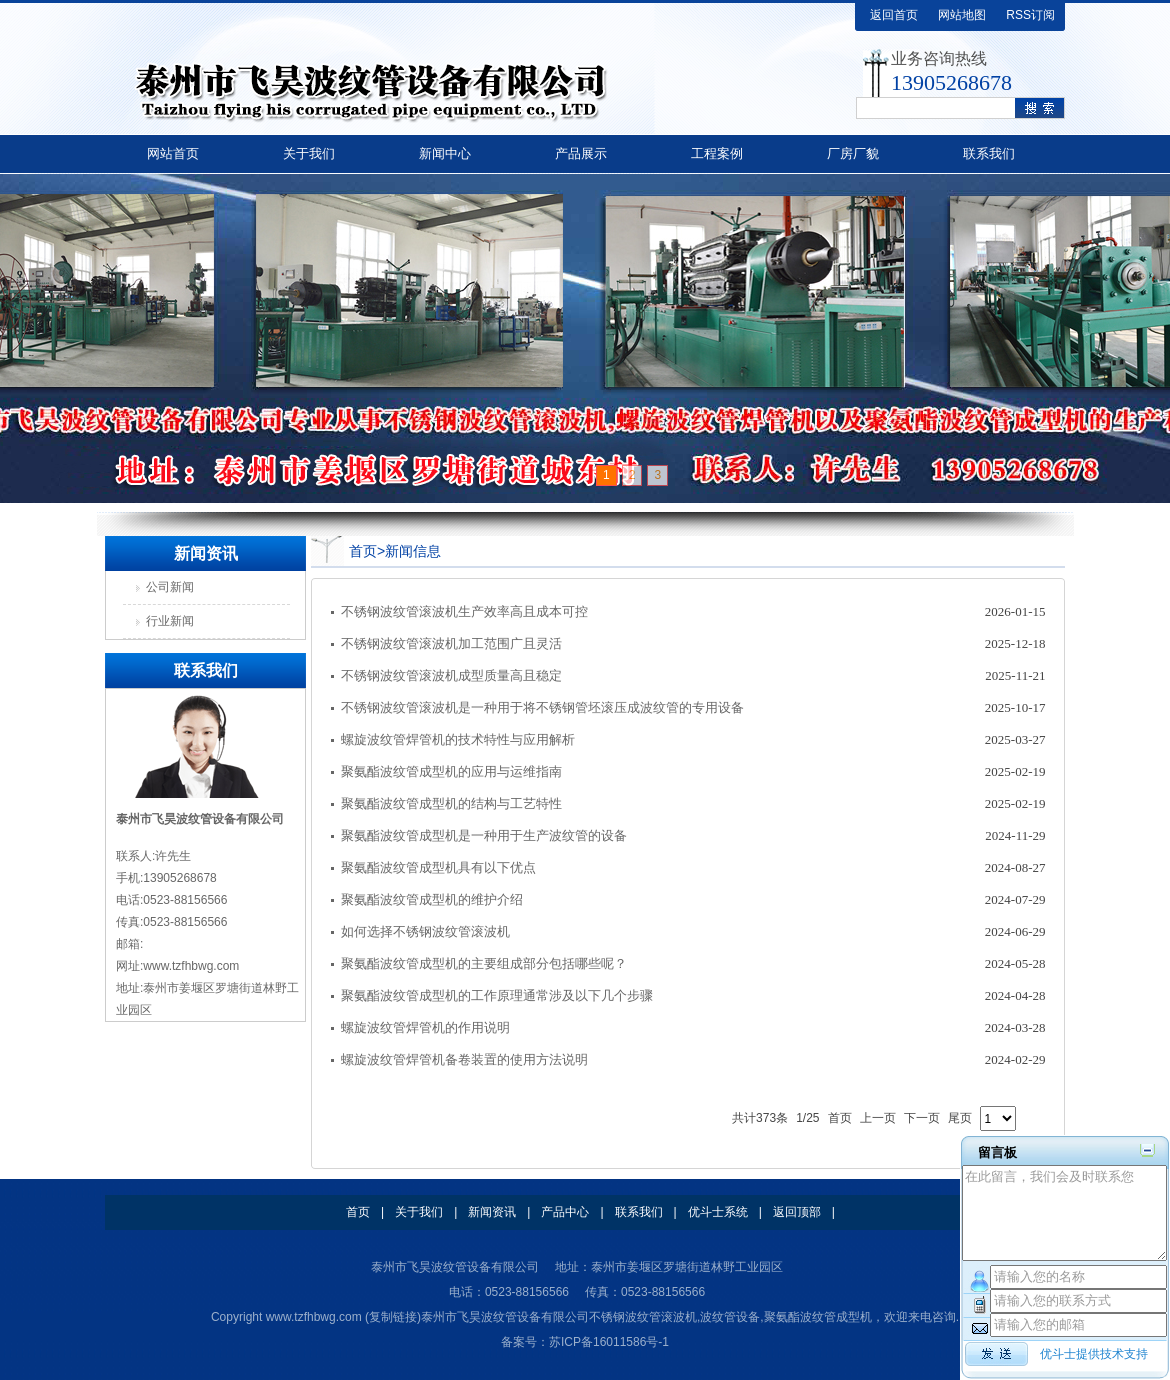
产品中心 (565, 1212)
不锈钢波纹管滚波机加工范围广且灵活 (451, 643)
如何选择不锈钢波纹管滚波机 (425, 931)
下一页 (922, 1118)
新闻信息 (413, 551)
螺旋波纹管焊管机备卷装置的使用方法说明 (464, 1059)
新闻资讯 (492, 1212)
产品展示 (581, 153)
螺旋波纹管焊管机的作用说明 (425, 1027)
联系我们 (989, 153)
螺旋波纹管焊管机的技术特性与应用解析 (458, 739)
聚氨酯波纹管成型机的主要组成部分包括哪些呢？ (484, 963)
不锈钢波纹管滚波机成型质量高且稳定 (451, 675)
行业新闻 (170, 621)
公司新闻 (170, 587)
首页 (363, 551)
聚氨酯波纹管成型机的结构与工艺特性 (451, 803)
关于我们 (309, 153)
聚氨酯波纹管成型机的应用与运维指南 (451, 771)
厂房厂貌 (853, 153)
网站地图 (962, 15)
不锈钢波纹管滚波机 (643, 1317)
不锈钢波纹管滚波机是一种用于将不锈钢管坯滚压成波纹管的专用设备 (542, 707)
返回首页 (894, 15)
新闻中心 (445, 153)
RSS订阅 (1030, 15)
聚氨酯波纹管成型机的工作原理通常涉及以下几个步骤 (497, 995)
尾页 (960, 1118)
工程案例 (717, 153)
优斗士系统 (718, 1212)
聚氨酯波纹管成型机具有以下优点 (438, 867)
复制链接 (393, 1317)
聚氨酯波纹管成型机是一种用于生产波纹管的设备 (484, 835)
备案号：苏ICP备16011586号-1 (585, 1342)
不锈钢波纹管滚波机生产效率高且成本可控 (464, 611)
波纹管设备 (730, 1317)
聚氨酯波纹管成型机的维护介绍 (432, 899)
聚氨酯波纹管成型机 (818, 1317)
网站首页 (173, 153)
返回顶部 (797, 1212)
